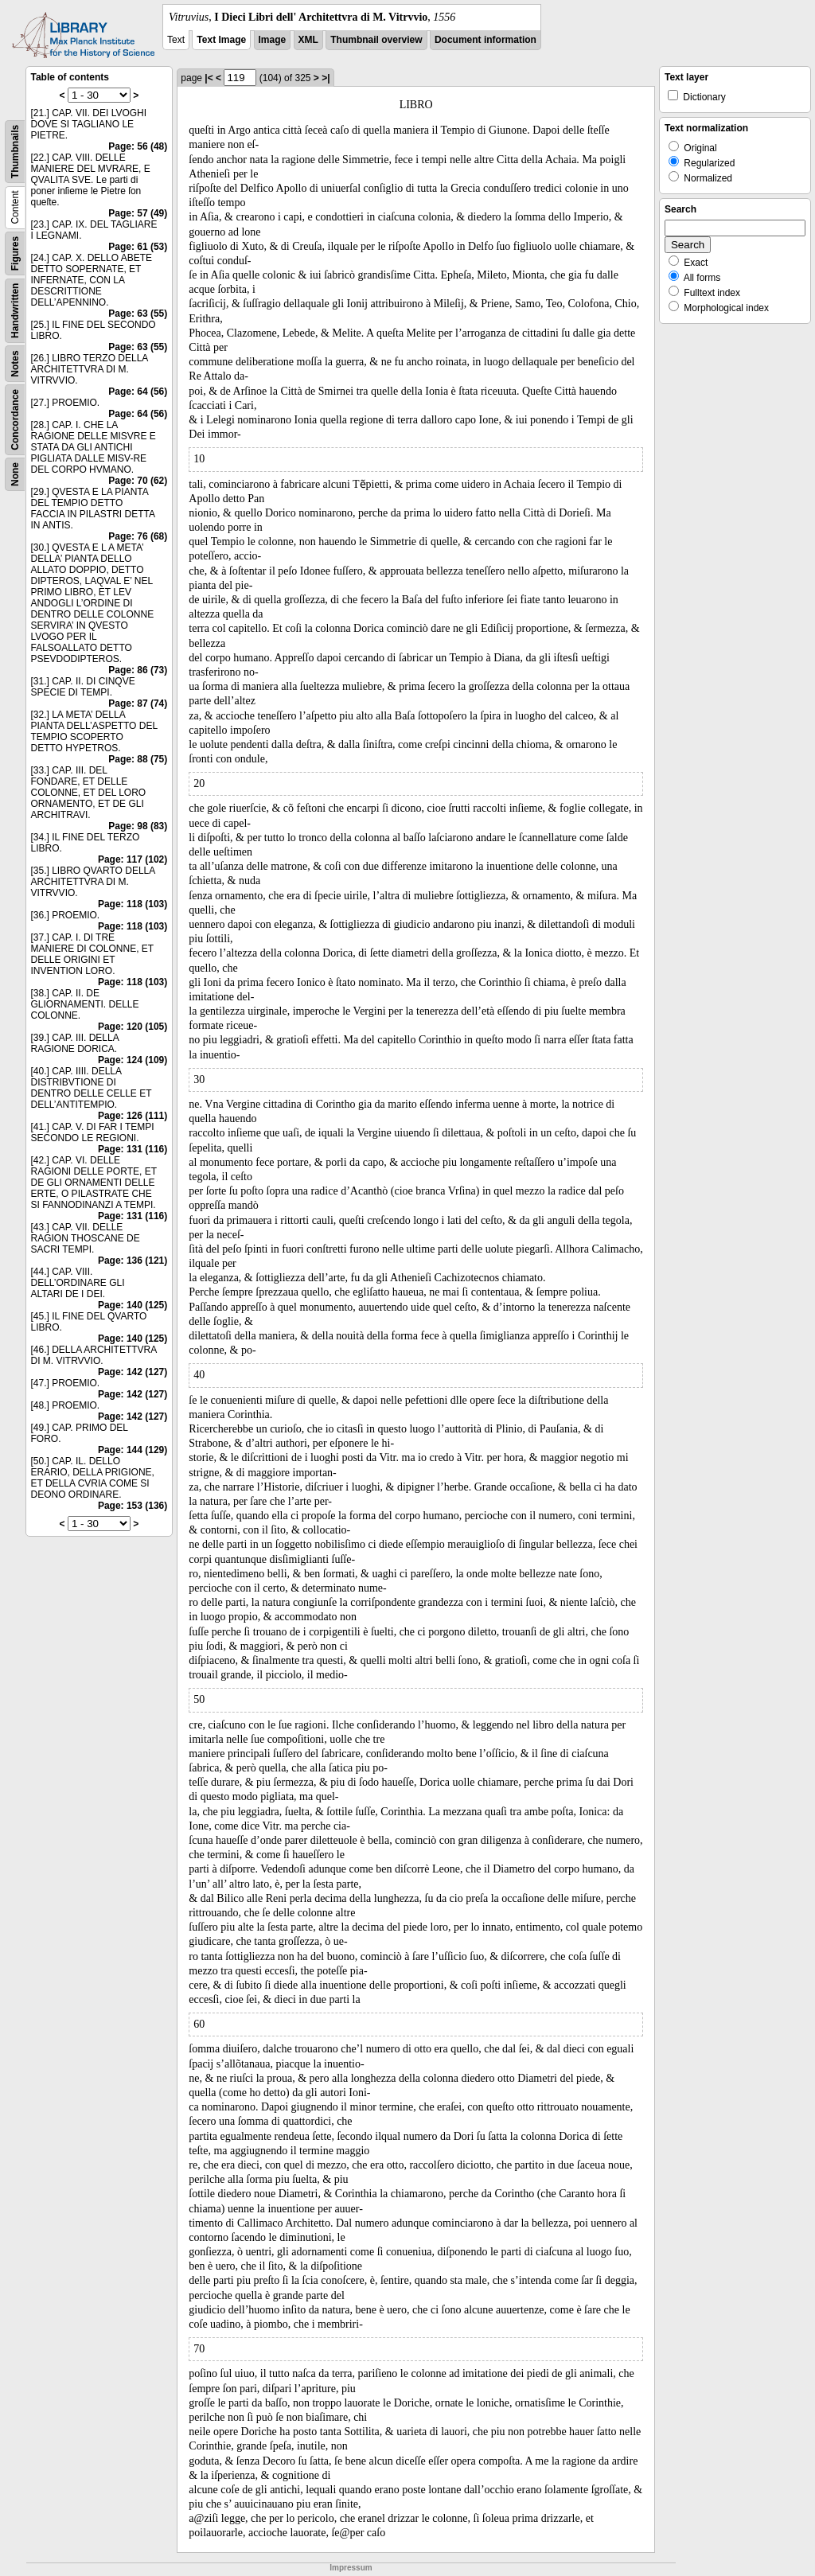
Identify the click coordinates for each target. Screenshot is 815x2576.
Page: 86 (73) (137, 670)
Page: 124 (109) (132, 1060)
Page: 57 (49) (137, 213)
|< (209, 78)
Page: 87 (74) (137, 703)
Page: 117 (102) (132, 859)
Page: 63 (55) (137, 313)
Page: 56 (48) (137, 146)
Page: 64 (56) (137, 391)
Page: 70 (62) (137, 480)
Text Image (221, 39)
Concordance (15, 419)
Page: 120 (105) (132, 1026)
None (15, 474)
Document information (485, 39)
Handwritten (15, 310)
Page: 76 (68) (137, 536)
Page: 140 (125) (132, 1305)
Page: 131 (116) (132, 1149)
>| (326, 78)
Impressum (351, 2567)
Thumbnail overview (376, 39)
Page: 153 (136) (132, 1505)
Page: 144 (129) (132, 1450)
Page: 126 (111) (132, 1115)
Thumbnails (15, 151)
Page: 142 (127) (132, 1372)
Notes (15, 363)
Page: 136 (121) (132, 1260)
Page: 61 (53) (137, 246)
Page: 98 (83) (137, 826)
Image (273, 39)
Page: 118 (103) (132, 904)
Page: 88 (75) (137, 759)
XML (308, 39)
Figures (15, 253)
